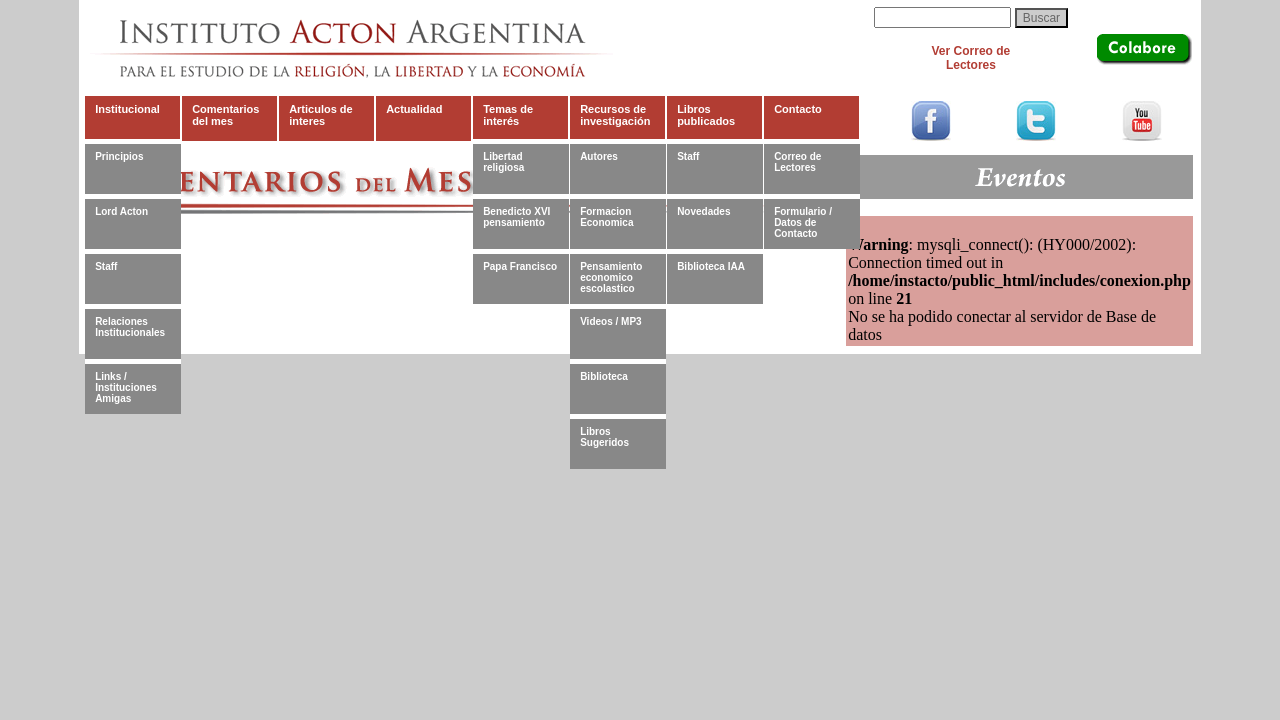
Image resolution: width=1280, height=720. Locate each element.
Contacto (798, 109)
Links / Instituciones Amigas (126, 387)
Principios (119, 156)
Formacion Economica (606, 217)
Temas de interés (508, 115)
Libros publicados (706, 115)
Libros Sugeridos (604, 437)
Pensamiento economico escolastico (611, 277)
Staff (106, 266)
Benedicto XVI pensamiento (516, 217)
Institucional (127, 109)
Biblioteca (604, 376)
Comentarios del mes (225, 115)
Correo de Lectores (797, 162)
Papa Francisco (520, 266)
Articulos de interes (321, 115)
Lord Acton (121, 211)
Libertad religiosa (503, 162)
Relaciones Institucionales (130, 327)
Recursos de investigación (615, 115)
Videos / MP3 (611, 321)
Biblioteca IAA (711, 266)
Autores (599, 156)
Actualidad (414, 109)
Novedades (703, 211)
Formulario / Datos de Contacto (803, 222)
